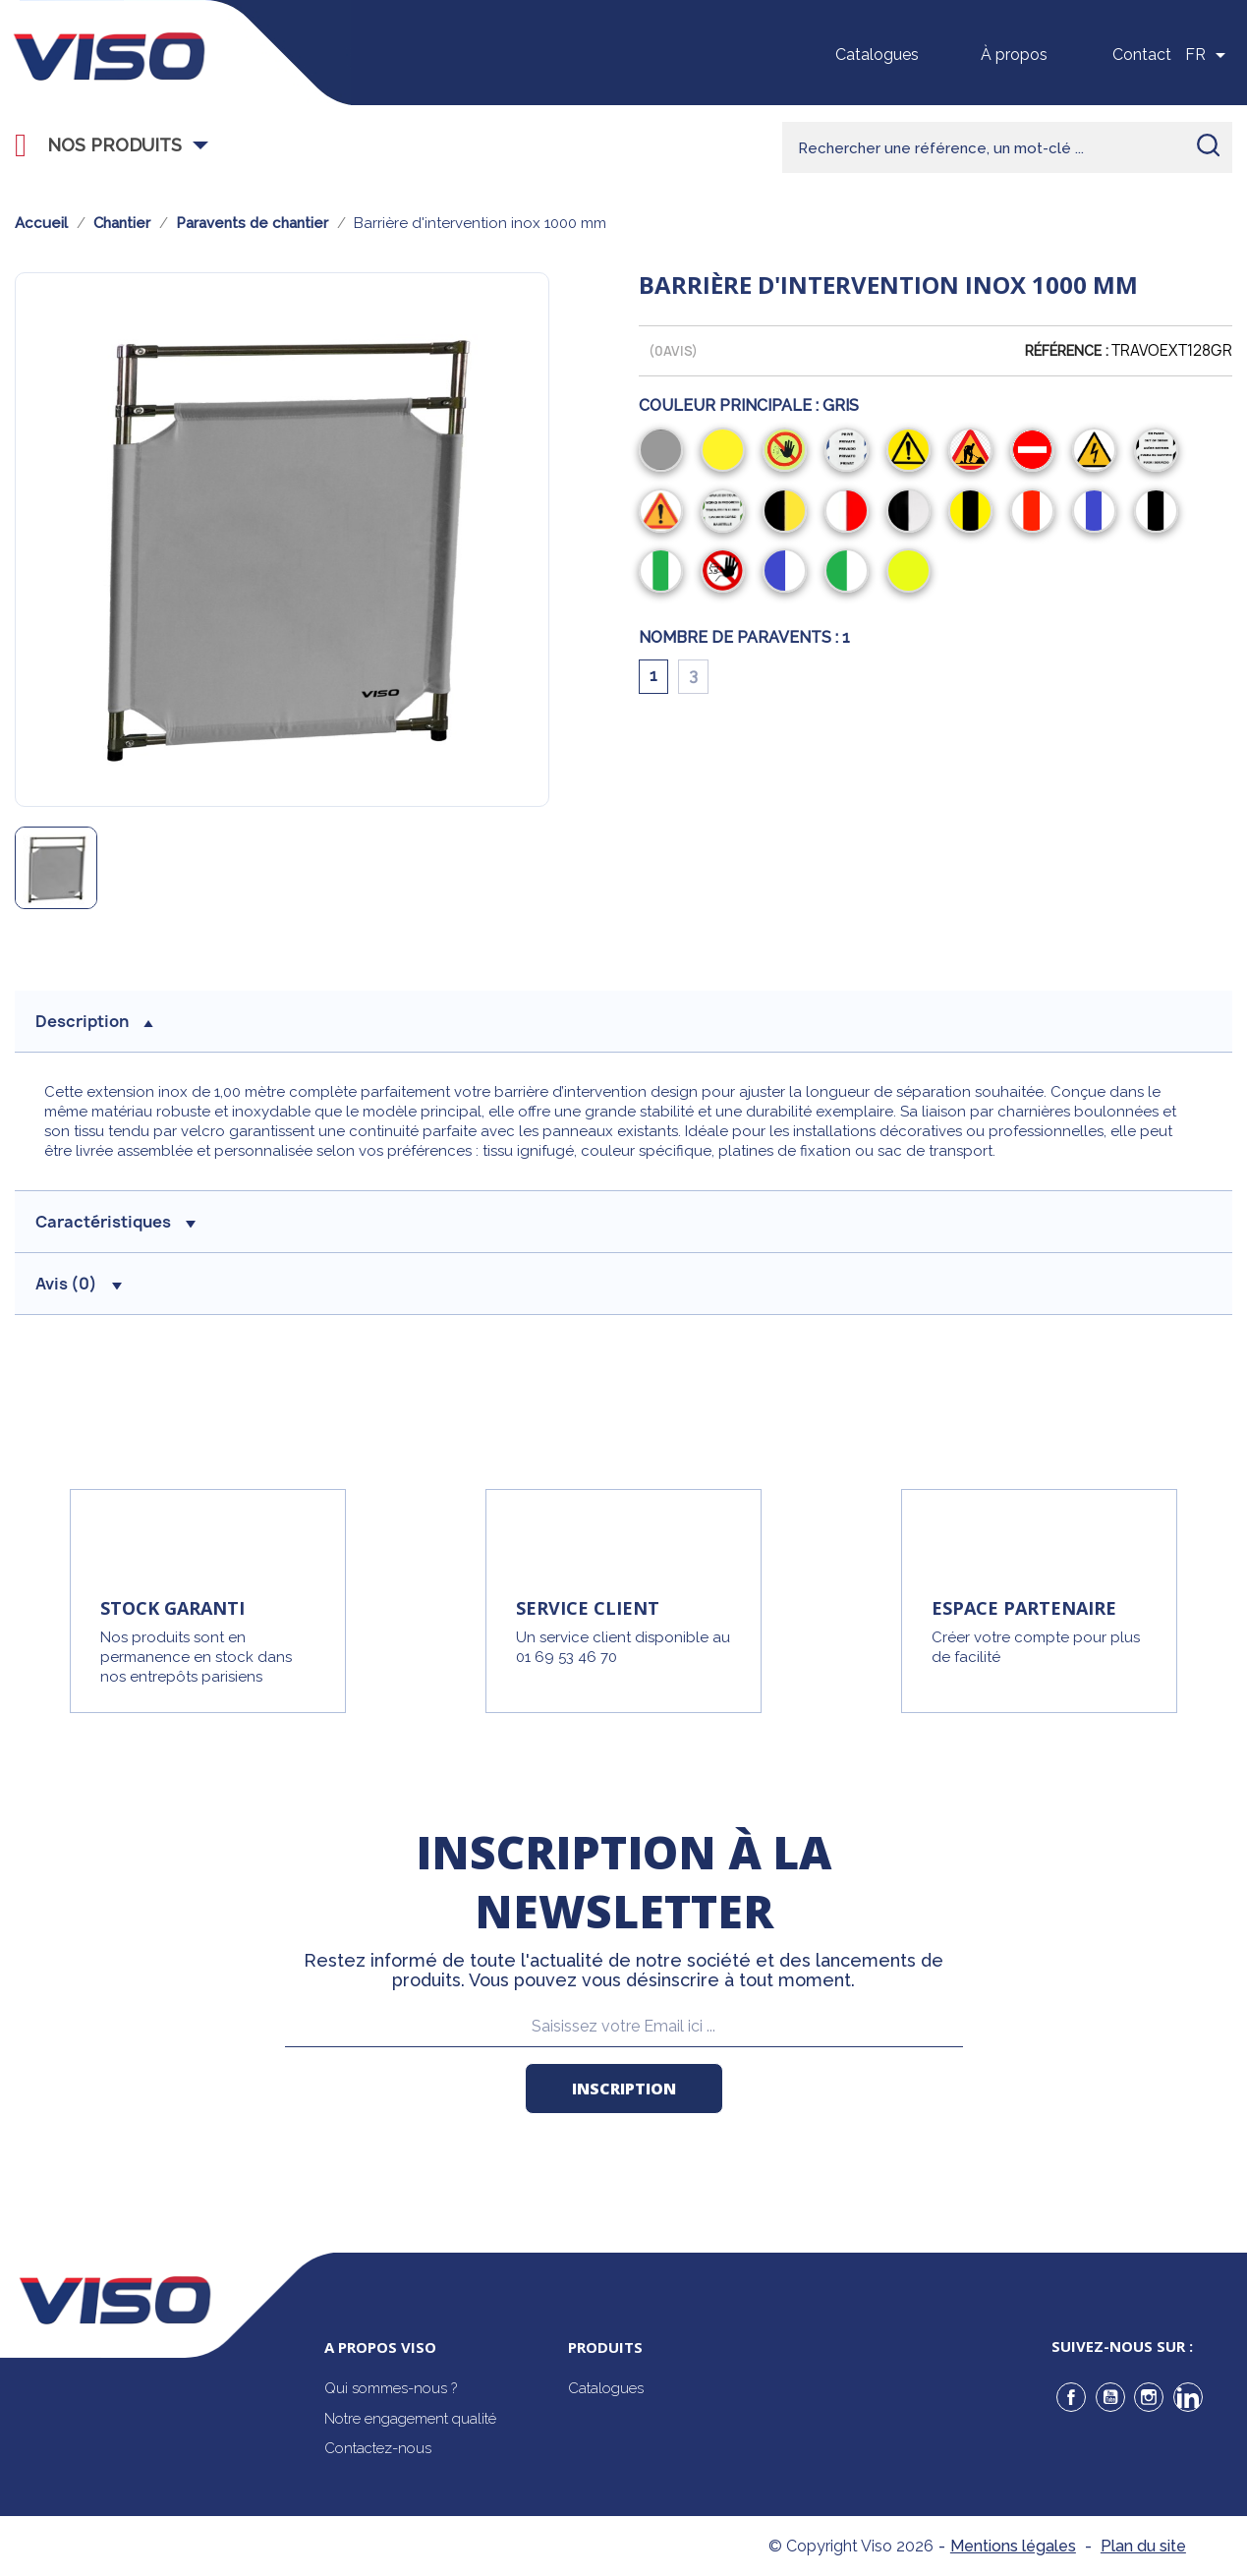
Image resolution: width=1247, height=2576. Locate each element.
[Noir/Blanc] (912, 513)
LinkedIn (1188, 2397)
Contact (1141, 54)
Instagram (1149, 2397)
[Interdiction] (789, 452)
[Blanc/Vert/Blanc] (665, 573)
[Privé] (850, 452)
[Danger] (912, 452)
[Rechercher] (1007, 147)
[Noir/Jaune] (789, 513)
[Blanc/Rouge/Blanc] (1036, 513)
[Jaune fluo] (912, 573)
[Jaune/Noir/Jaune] (974, 513)
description (94, 1021)
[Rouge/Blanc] (850, 513)
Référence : (1066, 351)
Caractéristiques (115, 1221)
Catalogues (877, 54)
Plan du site (1143, 2546)
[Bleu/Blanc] (789, 573)
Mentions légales (1013, 2546)
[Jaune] (727, 452)
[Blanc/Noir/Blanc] (1160, 513)
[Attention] (665, 513)
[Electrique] (1098, 452)
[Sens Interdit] (1036, 452)
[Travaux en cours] (727, 513)
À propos (1014, 54)
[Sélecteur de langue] (1208, 55)
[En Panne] (1160, 452)
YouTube (1110, 2397)
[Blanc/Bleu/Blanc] (1098, 513)
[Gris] (665, 452)
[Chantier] (974, 452)
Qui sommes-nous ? (390, 2388)
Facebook (1071, 2397)
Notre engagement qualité (410, 2419)
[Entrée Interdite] (727, 573)
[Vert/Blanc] (850, 573)
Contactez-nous (377, 2448)
